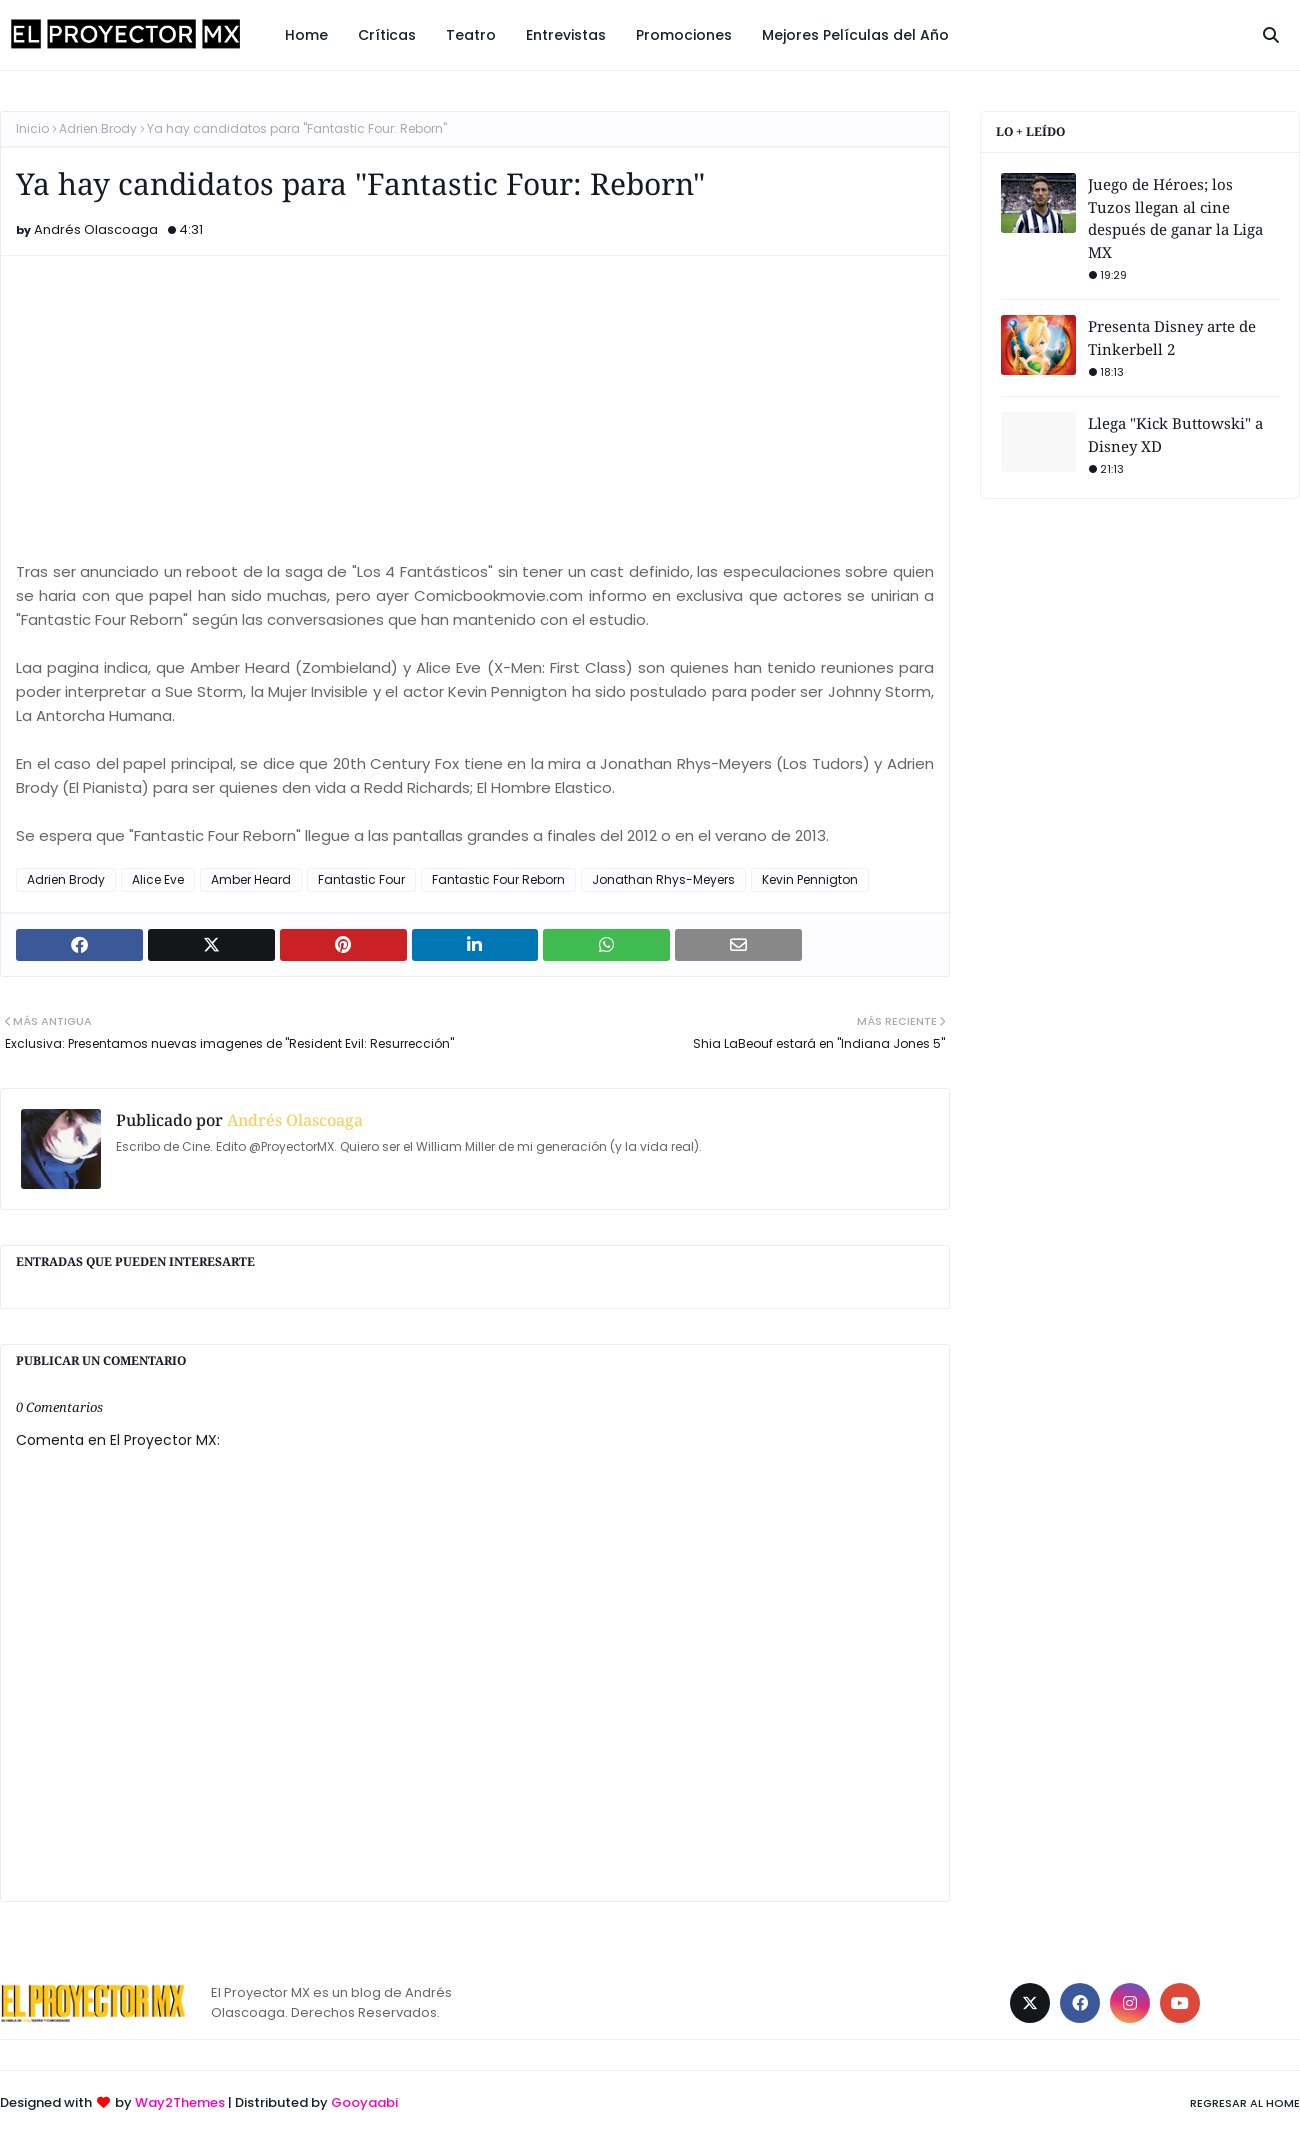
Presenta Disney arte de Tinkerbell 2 (1172, 337)
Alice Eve (158, 879)
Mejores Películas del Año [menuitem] (855, 35)
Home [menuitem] (306, 35)
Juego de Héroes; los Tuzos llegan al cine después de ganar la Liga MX (1175, 218)
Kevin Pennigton (810, 879)
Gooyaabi (364, 2102)
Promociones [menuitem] (684, 35)
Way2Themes (180, 2102)
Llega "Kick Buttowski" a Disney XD (1175, 434)
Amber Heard (251, 879)
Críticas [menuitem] (387, 35)
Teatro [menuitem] (471, 35)
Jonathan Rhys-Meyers (663, 879)
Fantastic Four (361, 879)
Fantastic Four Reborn (498, 879)
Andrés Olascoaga (96, 229)
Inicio (32, 128)
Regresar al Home (1245, 2103)
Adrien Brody (98, 128)
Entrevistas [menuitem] (566, 35)
